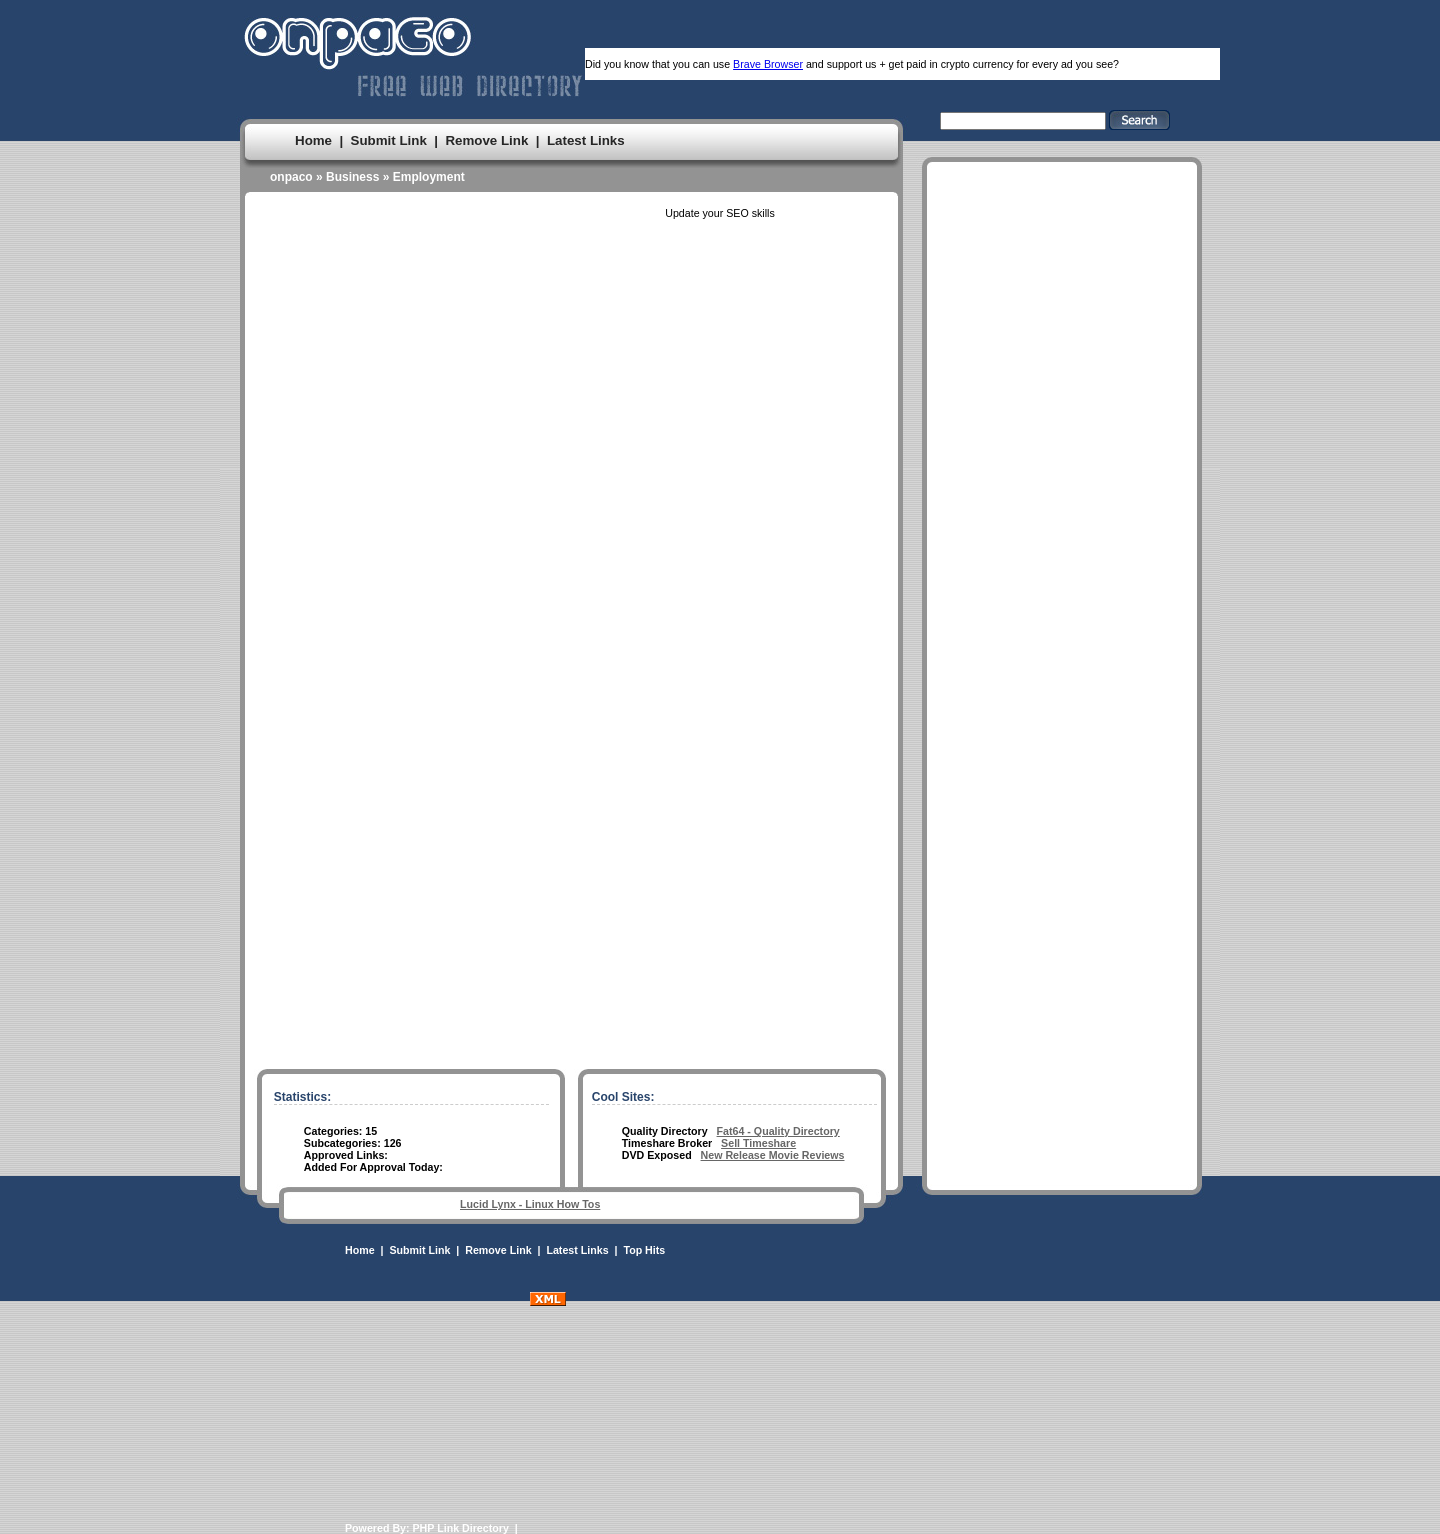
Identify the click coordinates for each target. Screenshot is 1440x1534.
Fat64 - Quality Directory (778, 1131)
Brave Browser (768, 64)
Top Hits (644, 1250)
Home (313, 140)
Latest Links (586, 140)
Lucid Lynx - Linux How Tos (530, 1204)
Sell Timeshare (758, 1143)
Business (352, 177)
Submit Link (389, 140)
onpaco (291, 177)
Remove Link (486, 140)
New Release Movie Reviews (773, 1155)
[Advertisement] (1062, 769)
